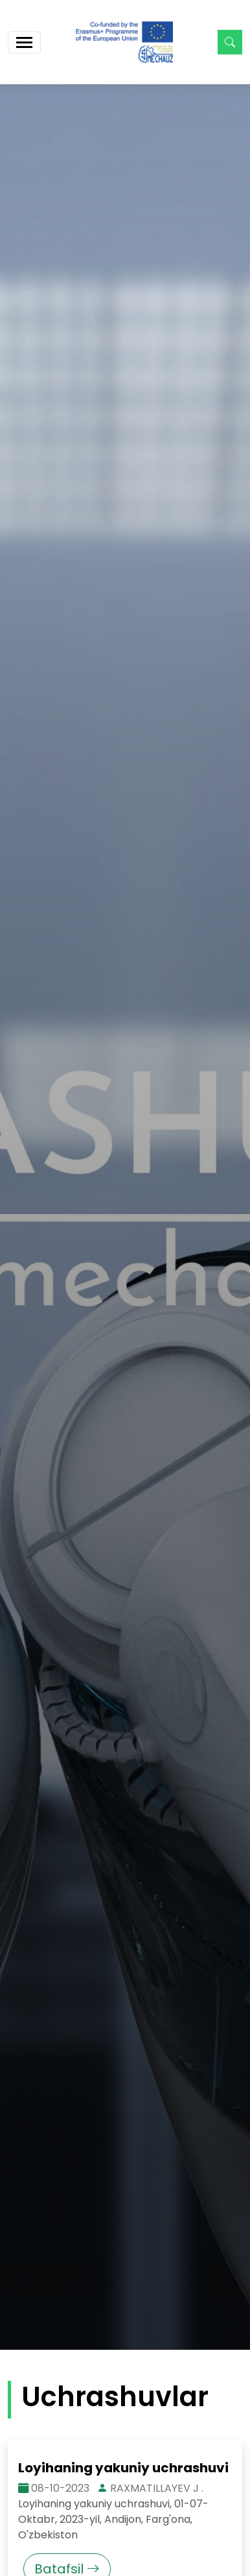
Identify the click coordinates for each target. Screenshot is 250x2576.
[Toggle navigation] (24, 42)
